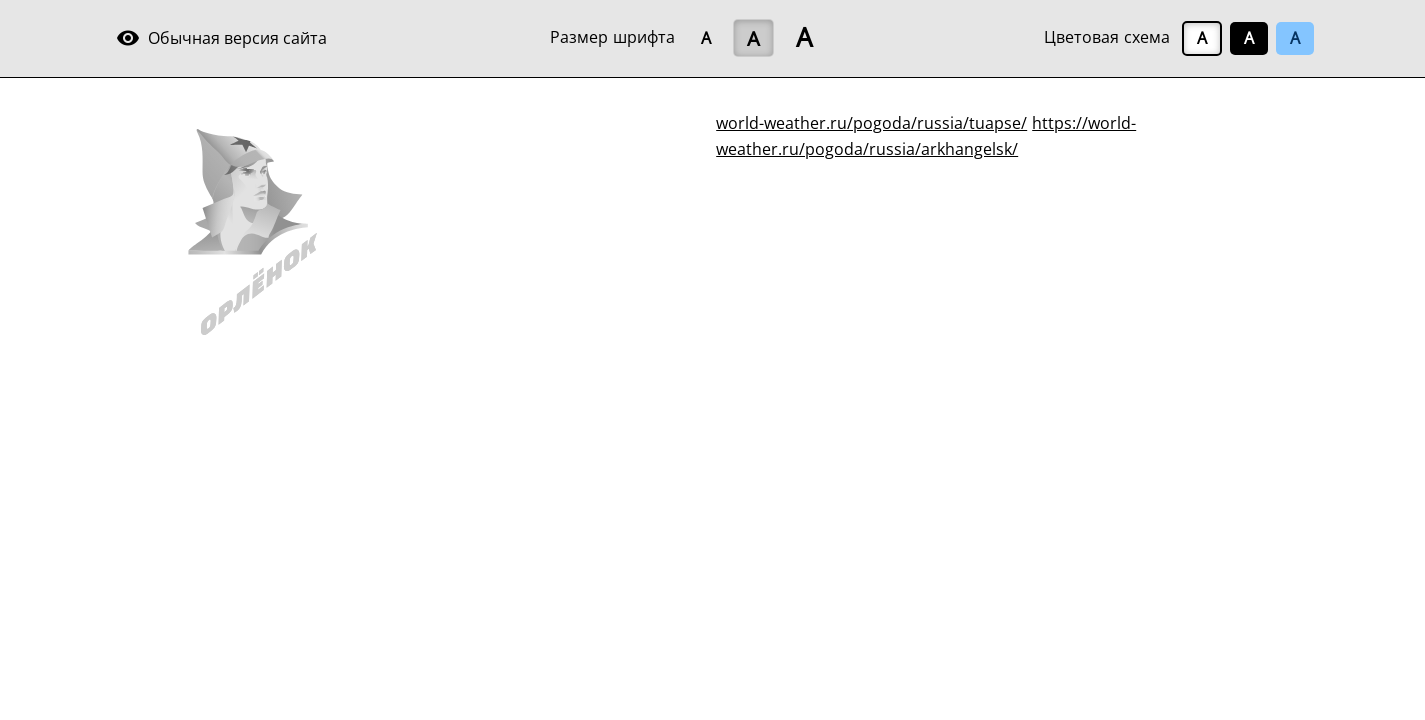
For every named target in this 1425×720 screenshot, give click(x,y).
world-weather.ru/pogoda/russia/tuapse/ (871, 123)
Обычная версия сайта (221, 38)
